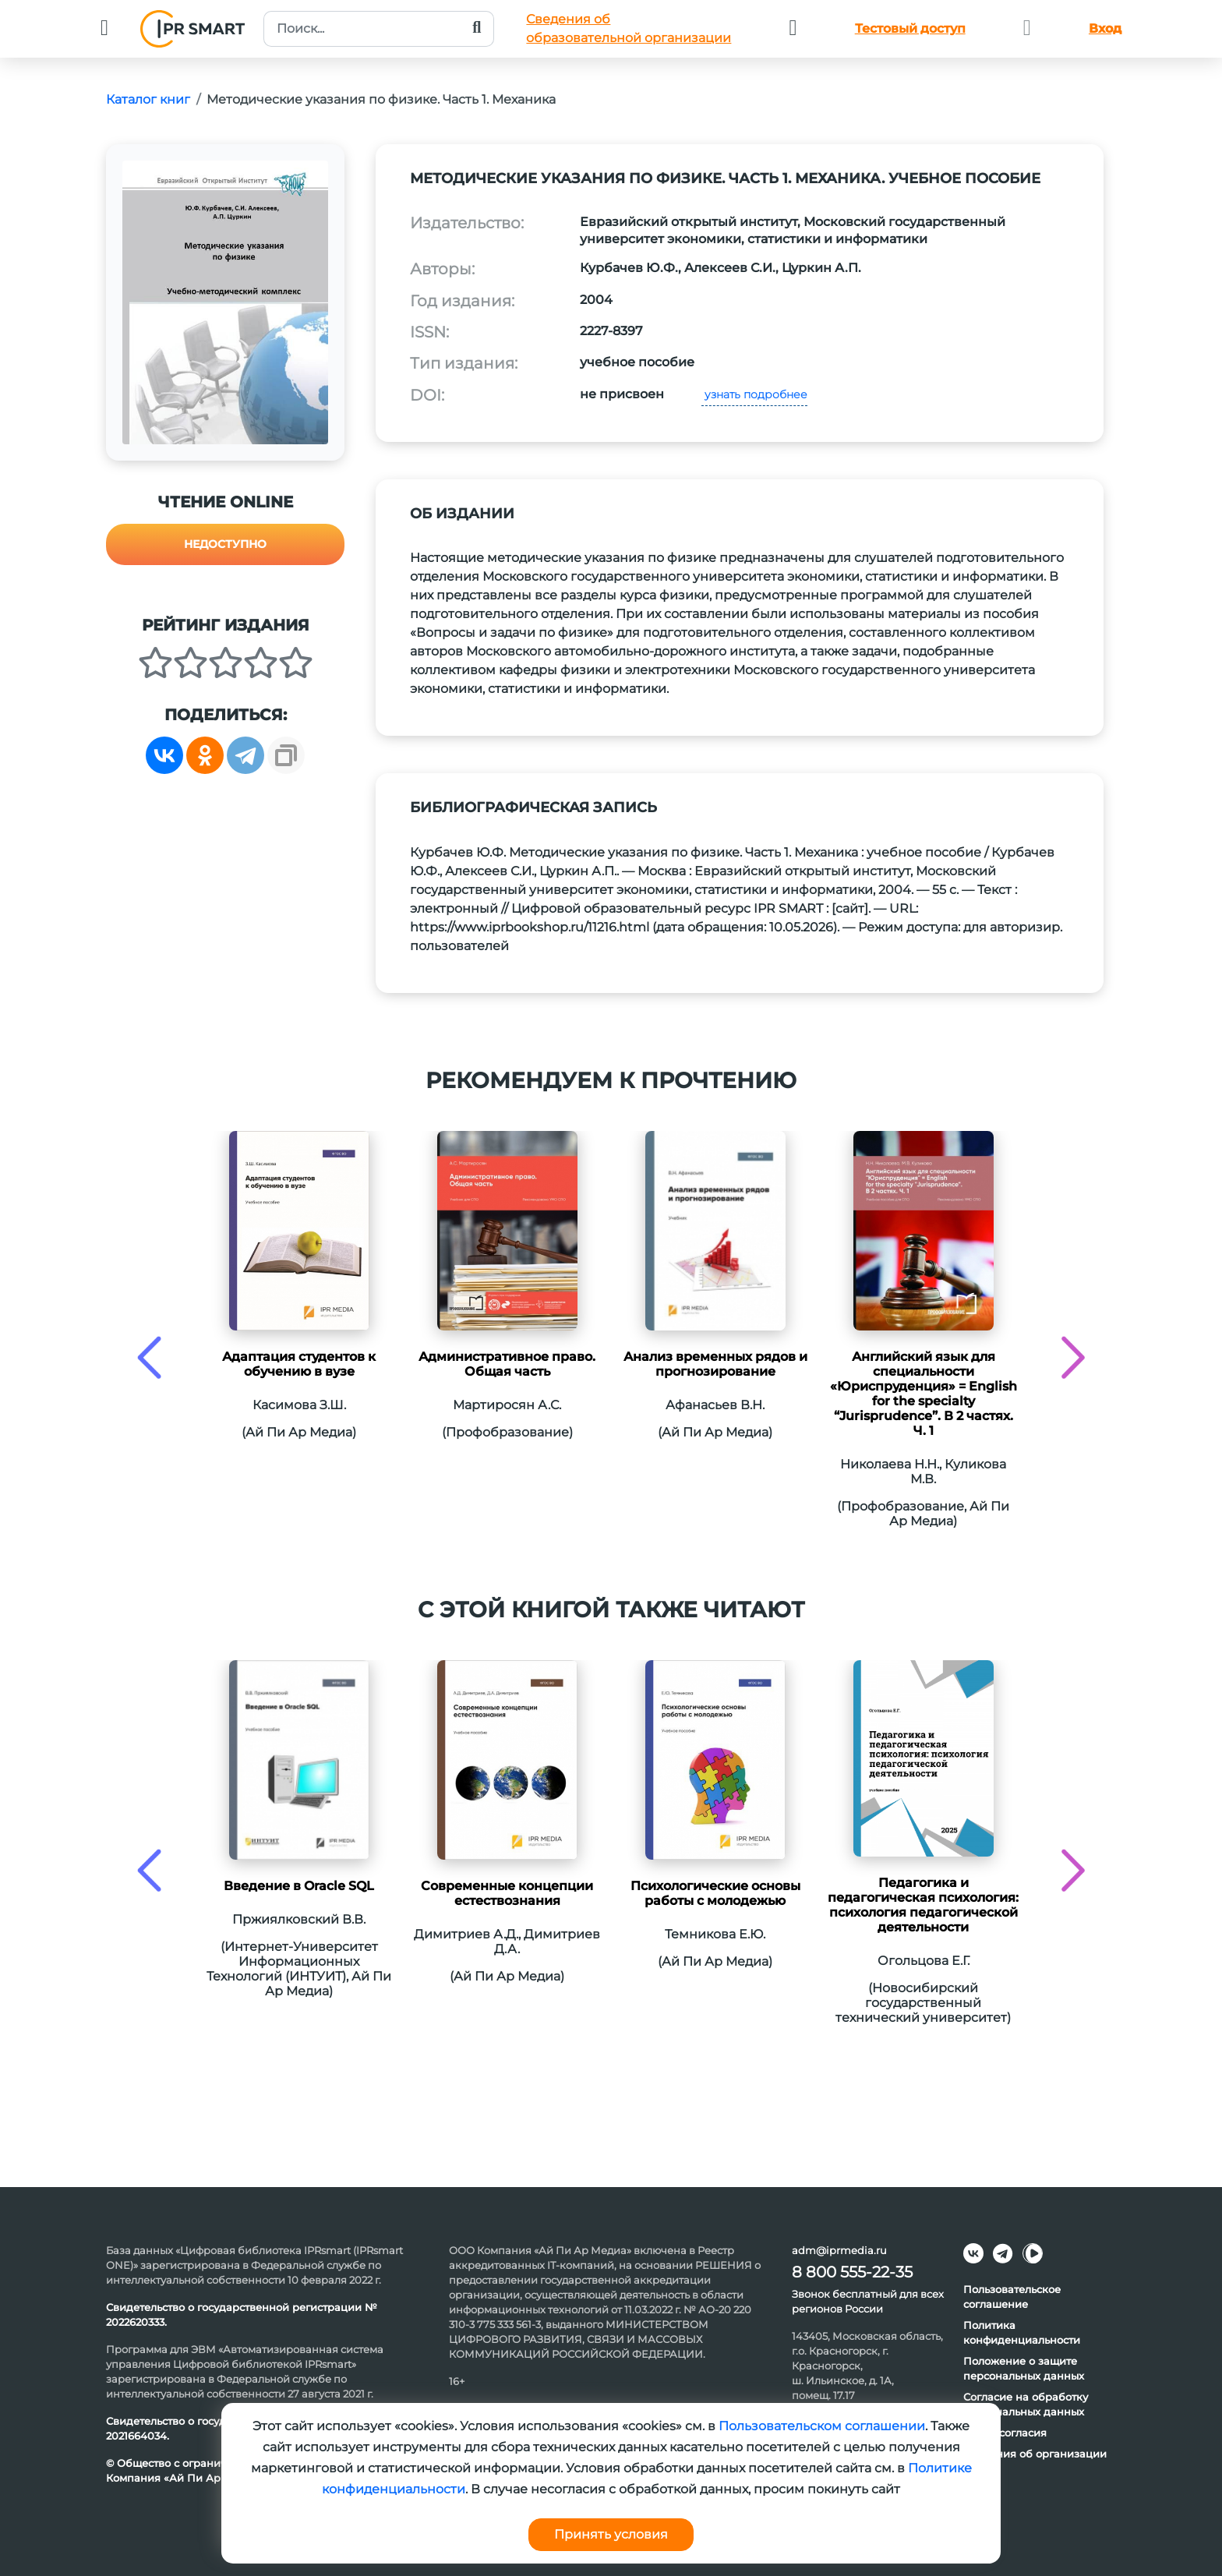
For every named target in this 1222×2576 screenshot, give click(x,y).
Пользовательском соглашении (822, 2426)
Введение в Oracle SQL (299, 1885)
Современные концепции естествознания (507, 1893)
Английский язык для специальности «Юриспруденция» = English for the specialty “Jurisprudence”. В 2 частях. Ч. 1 (923, 1393)
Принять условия (611, 2534)
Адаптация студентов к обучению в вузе (299, 1364)
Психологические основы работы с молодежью (715, 1893)
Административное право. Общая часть (507, 1364)
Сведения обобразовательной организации (628, 28)
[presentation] (149, 1357)
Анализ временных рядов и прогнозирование (715, 1364)
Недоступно (225, 544)
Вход (1105, 28)
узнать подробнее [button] (754, 394)
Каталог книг (148, 99)
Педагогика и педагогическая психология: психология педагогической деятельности (923, 1905)
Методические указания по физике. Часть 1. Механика (381, 99)
